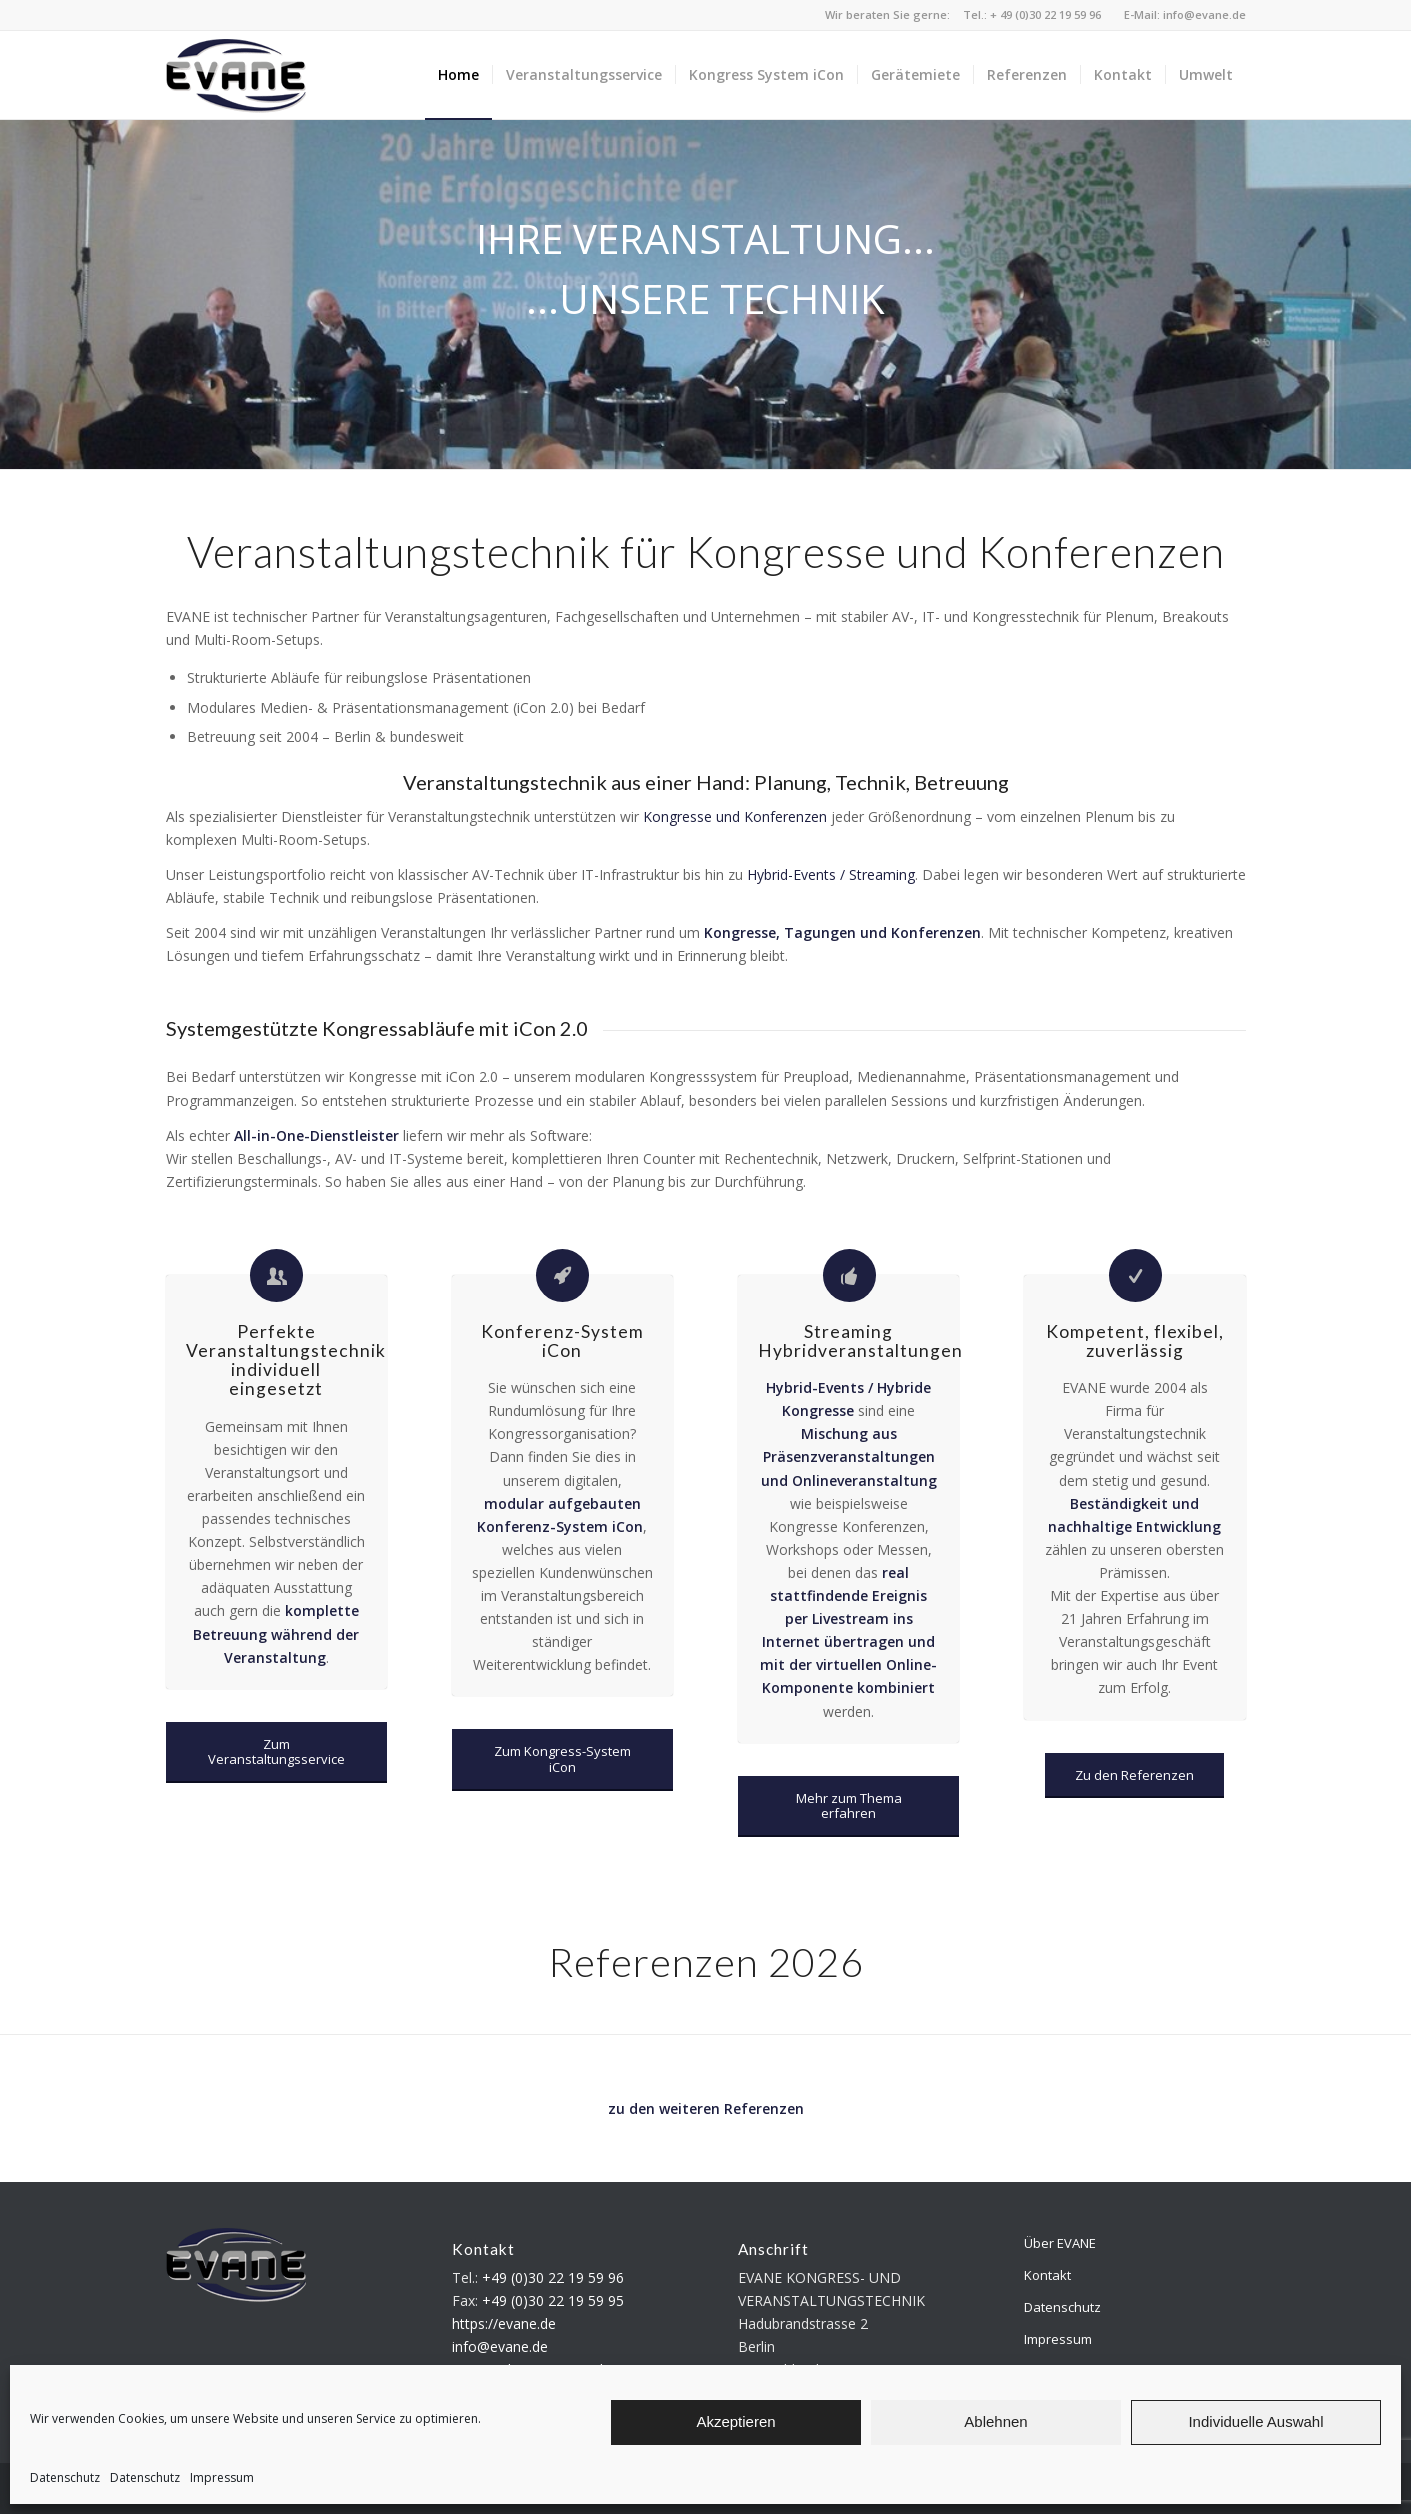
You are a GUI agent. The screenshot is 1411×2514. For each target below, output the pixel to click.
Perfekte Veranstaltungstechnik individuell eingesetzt (286, 1360)
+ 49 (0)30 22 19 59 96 (1045, 14)
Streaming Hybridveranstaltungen (860, 1341)
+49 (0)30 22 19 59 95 (553, 2300)
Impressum (222, 2477)
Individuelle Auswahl (1255, 2421)
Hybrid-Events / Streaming (831, 874)
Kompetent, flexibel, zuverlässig (1135, 1341)
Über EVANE (1060, 2243)
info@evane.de (1204, 14)
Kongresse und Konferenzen (735, 816)
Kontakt (1047, 2275)
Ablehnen (995, 2421)
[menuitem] (458, 75)
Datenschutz (65, 2477)
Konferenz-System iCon (562, 1341)
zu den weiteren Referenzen (706, 2108)
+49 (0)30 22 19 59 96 (553, 2277)
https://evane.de (504, 2323)
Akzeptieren (735, 2421)
